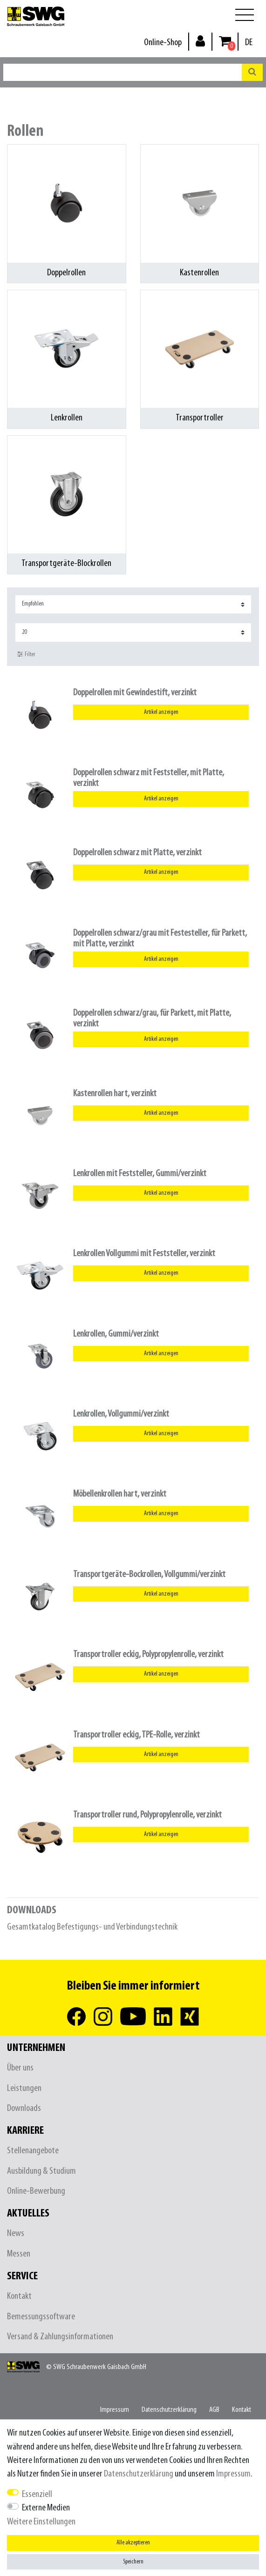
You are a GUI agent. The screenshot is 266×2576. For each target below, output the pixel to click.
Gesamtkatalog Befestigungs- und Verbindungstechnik (92, 1927)
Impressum (114, 2410)
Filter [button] (26, 654)
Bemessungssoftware (41, 2317)
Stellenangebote (33, 2151)
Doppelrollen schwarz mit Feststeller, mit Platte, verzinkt (148, 778)
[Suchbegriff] (122, 72)
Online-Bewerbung (36, 2191)
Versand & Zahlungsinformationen (60, 2337)
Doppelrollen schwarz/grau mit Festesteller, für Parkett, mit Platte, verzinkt (160, 938)
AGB (214, 2410)
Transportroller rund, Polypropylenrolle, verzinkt (147, 1815)
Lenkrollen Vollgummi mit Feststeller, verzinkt (144, 1253)
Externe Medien (46, 2508)
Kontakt (19, 2296)
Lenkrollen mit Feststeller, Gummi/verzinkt (139, 1173)
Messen (18, 2254)
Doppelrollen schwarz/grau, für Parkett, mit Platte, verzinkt (152, 1018)
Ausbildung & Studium (41, 2171)
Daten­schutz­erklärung (169, 2410)
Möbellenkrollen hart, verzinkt (119, 1494)
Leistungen (24, 2088)
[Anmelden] (200, 41)
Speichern (133, 2561)
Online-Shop (163, 42)
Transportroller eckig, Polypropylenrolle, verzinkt (148, 1654)
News (15, 2233)
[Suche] (252, 72)
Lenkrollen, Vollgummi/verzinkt (121, 1414)
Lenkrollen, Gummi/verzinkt (116, 1334)
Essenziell (37, 2494)
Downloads (24, 2108)
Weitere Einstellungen (41, 2522)
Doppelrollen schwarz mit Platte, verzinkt (137, 853)
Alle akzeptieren (133, 2542)
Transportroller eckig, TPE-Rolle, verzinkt (136, 1735)
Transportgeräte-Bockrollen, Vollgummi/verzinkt (149, 1574)
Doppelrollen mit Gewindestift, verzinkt (135, 693)
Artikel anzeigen (161, 712)
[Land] (249, 42)
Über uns (20, 2068)
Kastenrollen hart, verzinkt (115, 1093)
